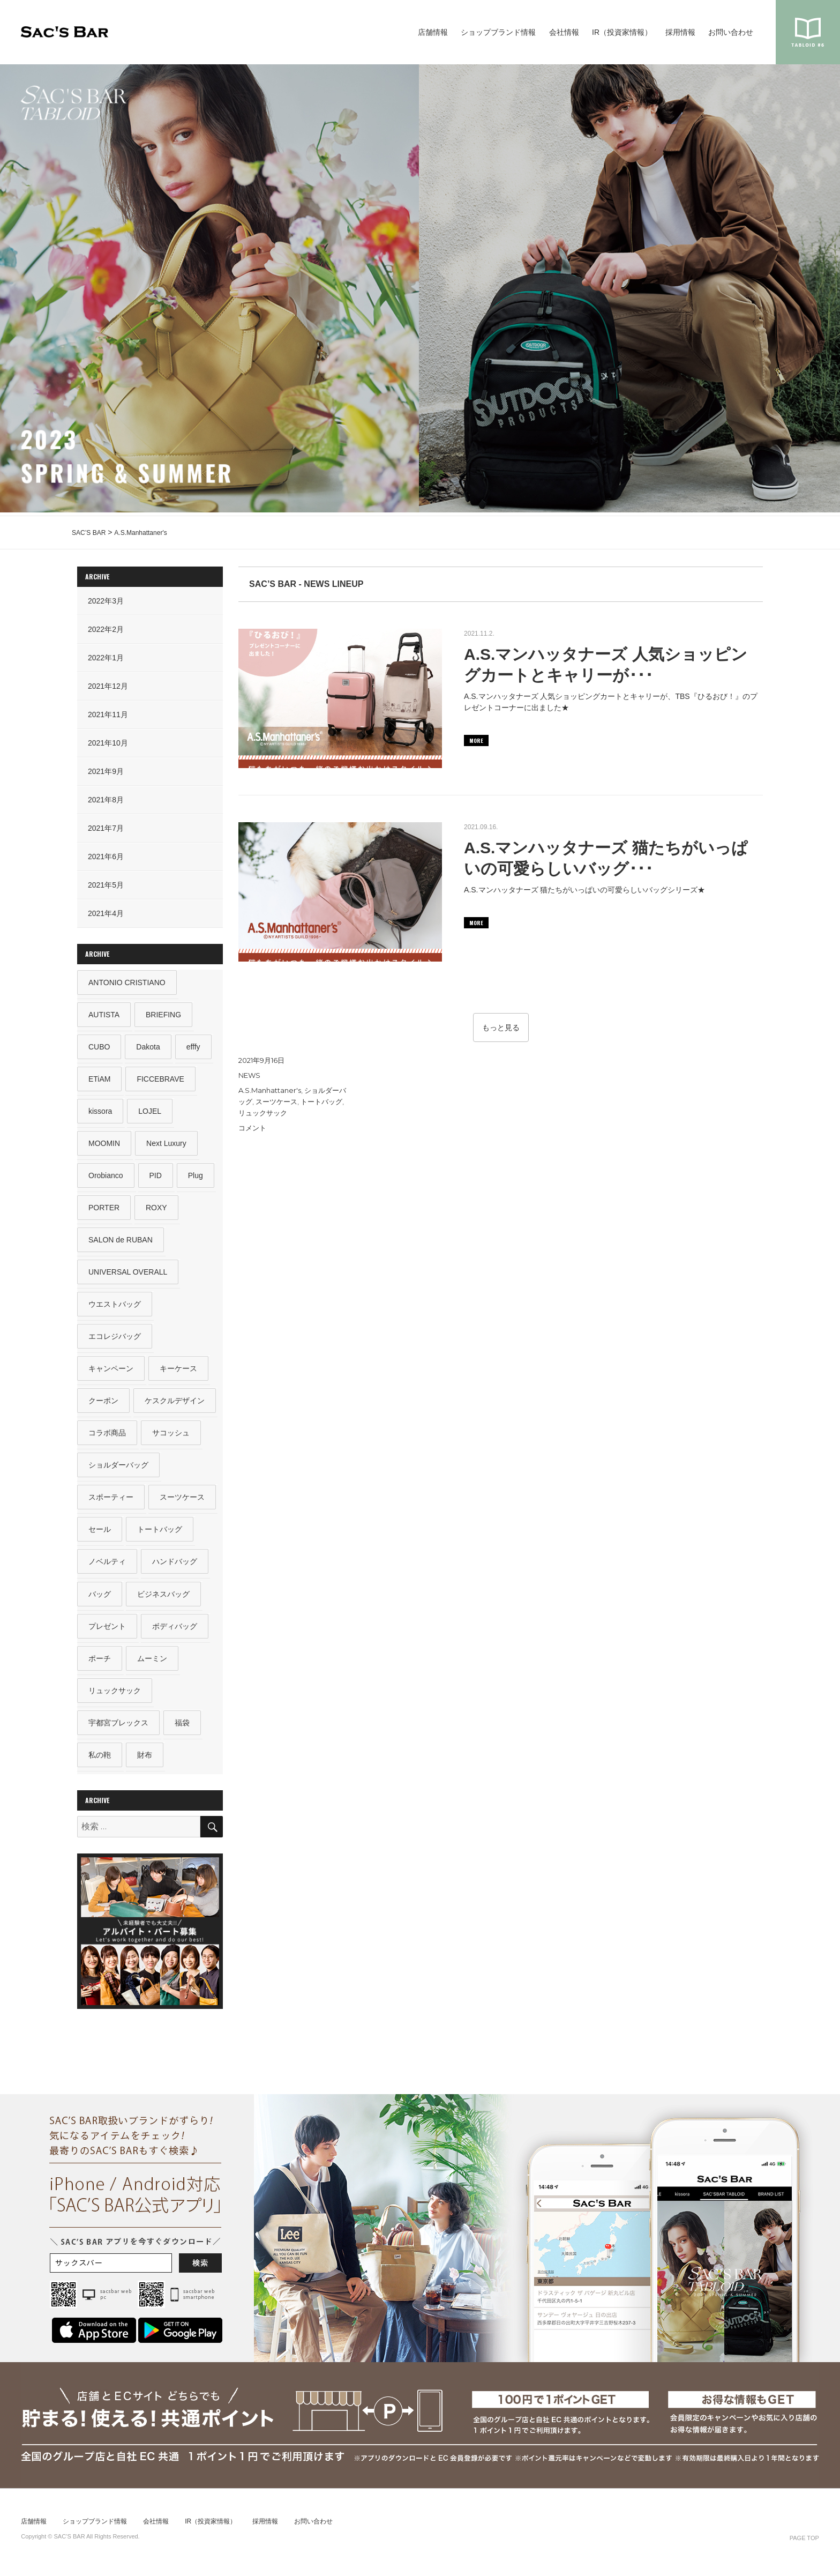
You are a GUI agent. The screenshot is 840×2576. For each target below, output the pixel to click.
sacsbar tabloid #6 (808, 32)
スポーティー (110, 1501)
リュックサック (262, 1112)
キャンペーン (110, 1371)
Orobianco (105, 1177)
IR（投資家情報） (622, 32)
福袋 (182, 1728)
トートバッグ (321, 1101)
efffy (193, 1047)
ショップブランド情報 (498, 32)
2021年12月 (108, 686)
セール (99, 1534)
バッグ (99, 1599)
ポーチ (99, 1663)
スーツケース (276, 1101)
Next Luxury (166, 1144)
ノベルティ (107, 1566)
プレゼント (107, 1631)
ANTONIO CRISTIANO (127, 982)
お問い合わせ (730, 32)
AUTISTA (103, 1014)
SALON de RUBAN (120, 1242)
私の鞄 (99, 1760)
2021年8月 (106, 799)
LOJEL (149, 1112)
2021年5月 (106, 885)
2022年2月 (106, 629)
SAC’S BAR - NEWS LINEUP (306, 584)
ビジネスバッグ (163, 1599)
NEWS (249, 1075)
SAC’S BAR (64, 32)
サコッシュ (171, 1436)
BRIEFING (163, 1014)
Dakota (148, 1047)
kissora (100, 1112)
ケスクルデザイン (175, 1404)
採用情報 (680, 32)
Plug (195, 1177)
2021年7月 (106, 828)
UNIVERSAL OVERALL (127, 1274)
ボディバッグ (174, 1631)
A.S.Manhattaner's (269, 1090)
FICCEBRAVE (160, 1079)
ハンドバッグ (174, 1566)
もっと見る (501, 1027)
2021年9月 (106, 771)
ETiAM (99, 1079)
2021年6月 (106, 856)
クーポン (103, 1404)
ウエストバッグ (114, 1306)
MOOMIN (104, 1144)
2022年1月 (106, 657)
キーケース (178, 1371)
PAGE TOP (804, 2544)
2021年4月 (106, 913)
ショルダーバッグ (118, 1469)
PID (155, 1177)
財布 (144, 1760)
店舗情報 (433, 32)
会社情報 (564, 32)
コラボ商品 (107, 1436)
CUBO (99, 1047)
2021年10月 (108, 743)
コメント (252, 1127)
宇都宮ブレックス (118, 1728)
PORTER (103, 1209)
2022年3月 (106, 601)
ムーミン (152, 1663)
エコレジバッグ (114, 1339)
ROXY (156, 1209)
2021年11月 (108, 714)
